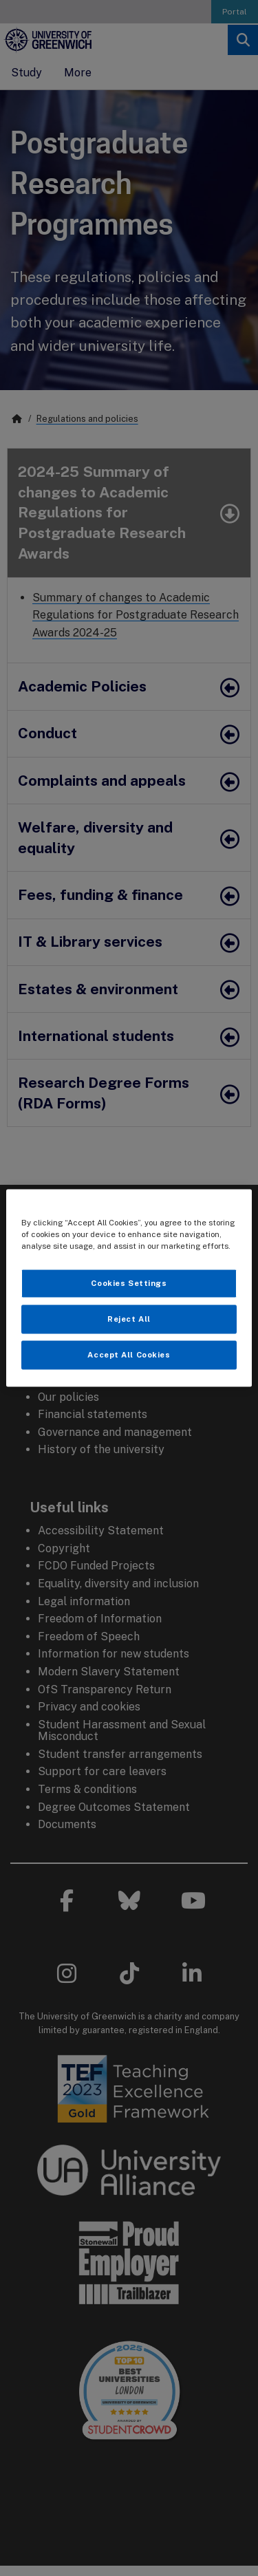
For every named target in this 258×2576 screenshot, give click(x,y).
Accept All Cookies (128, 1355)
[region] (128, 1288)
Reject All (129, 1319)
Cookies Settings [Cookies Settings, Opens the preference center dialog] (128, 1283)
